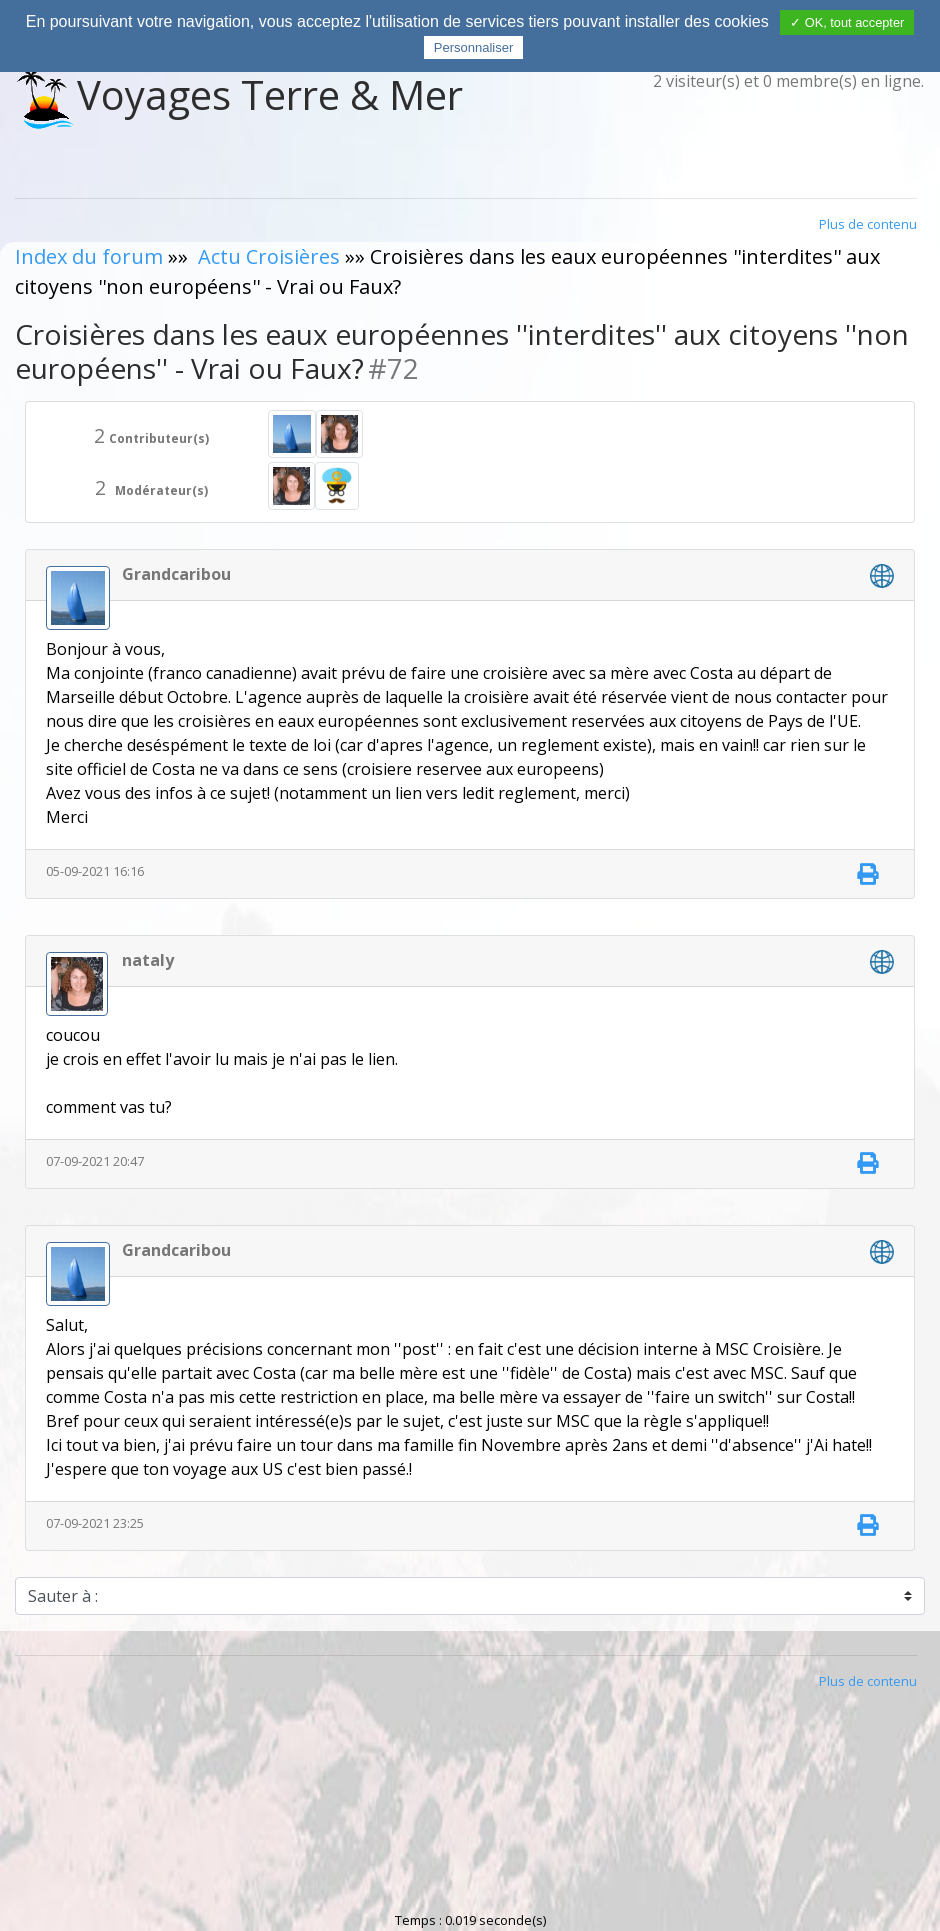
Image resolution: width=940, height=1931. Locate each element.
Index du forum (89, 256)
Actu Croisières (269, 256)
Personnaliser (474, 47)
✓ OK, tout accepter (847, 22)
